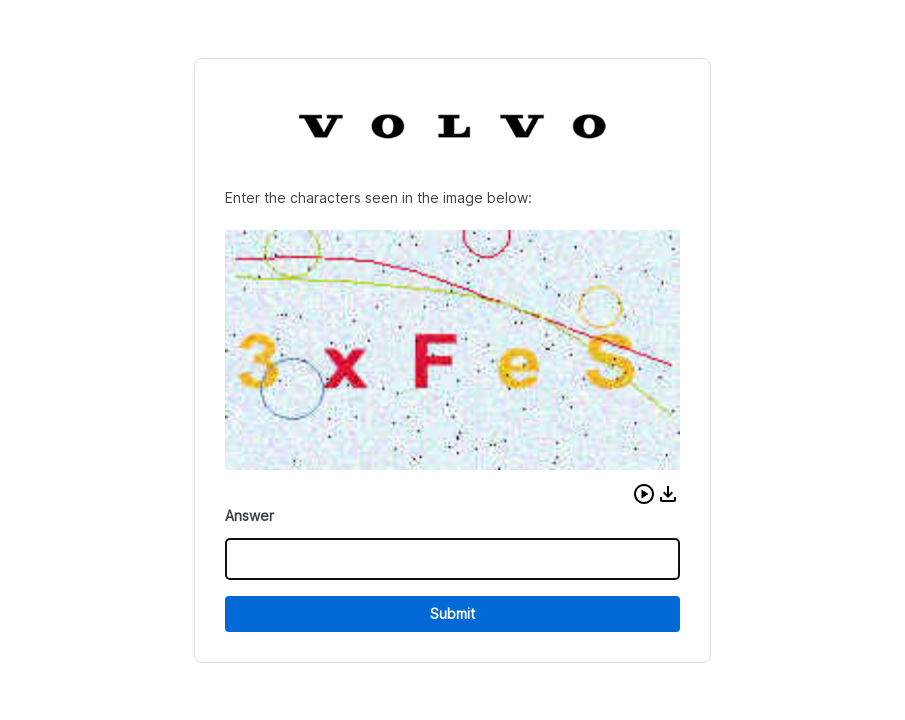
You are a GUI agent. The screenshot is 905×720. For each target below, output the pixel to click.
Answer (249, 515)
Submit (452, 613)
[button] (644, 494)
